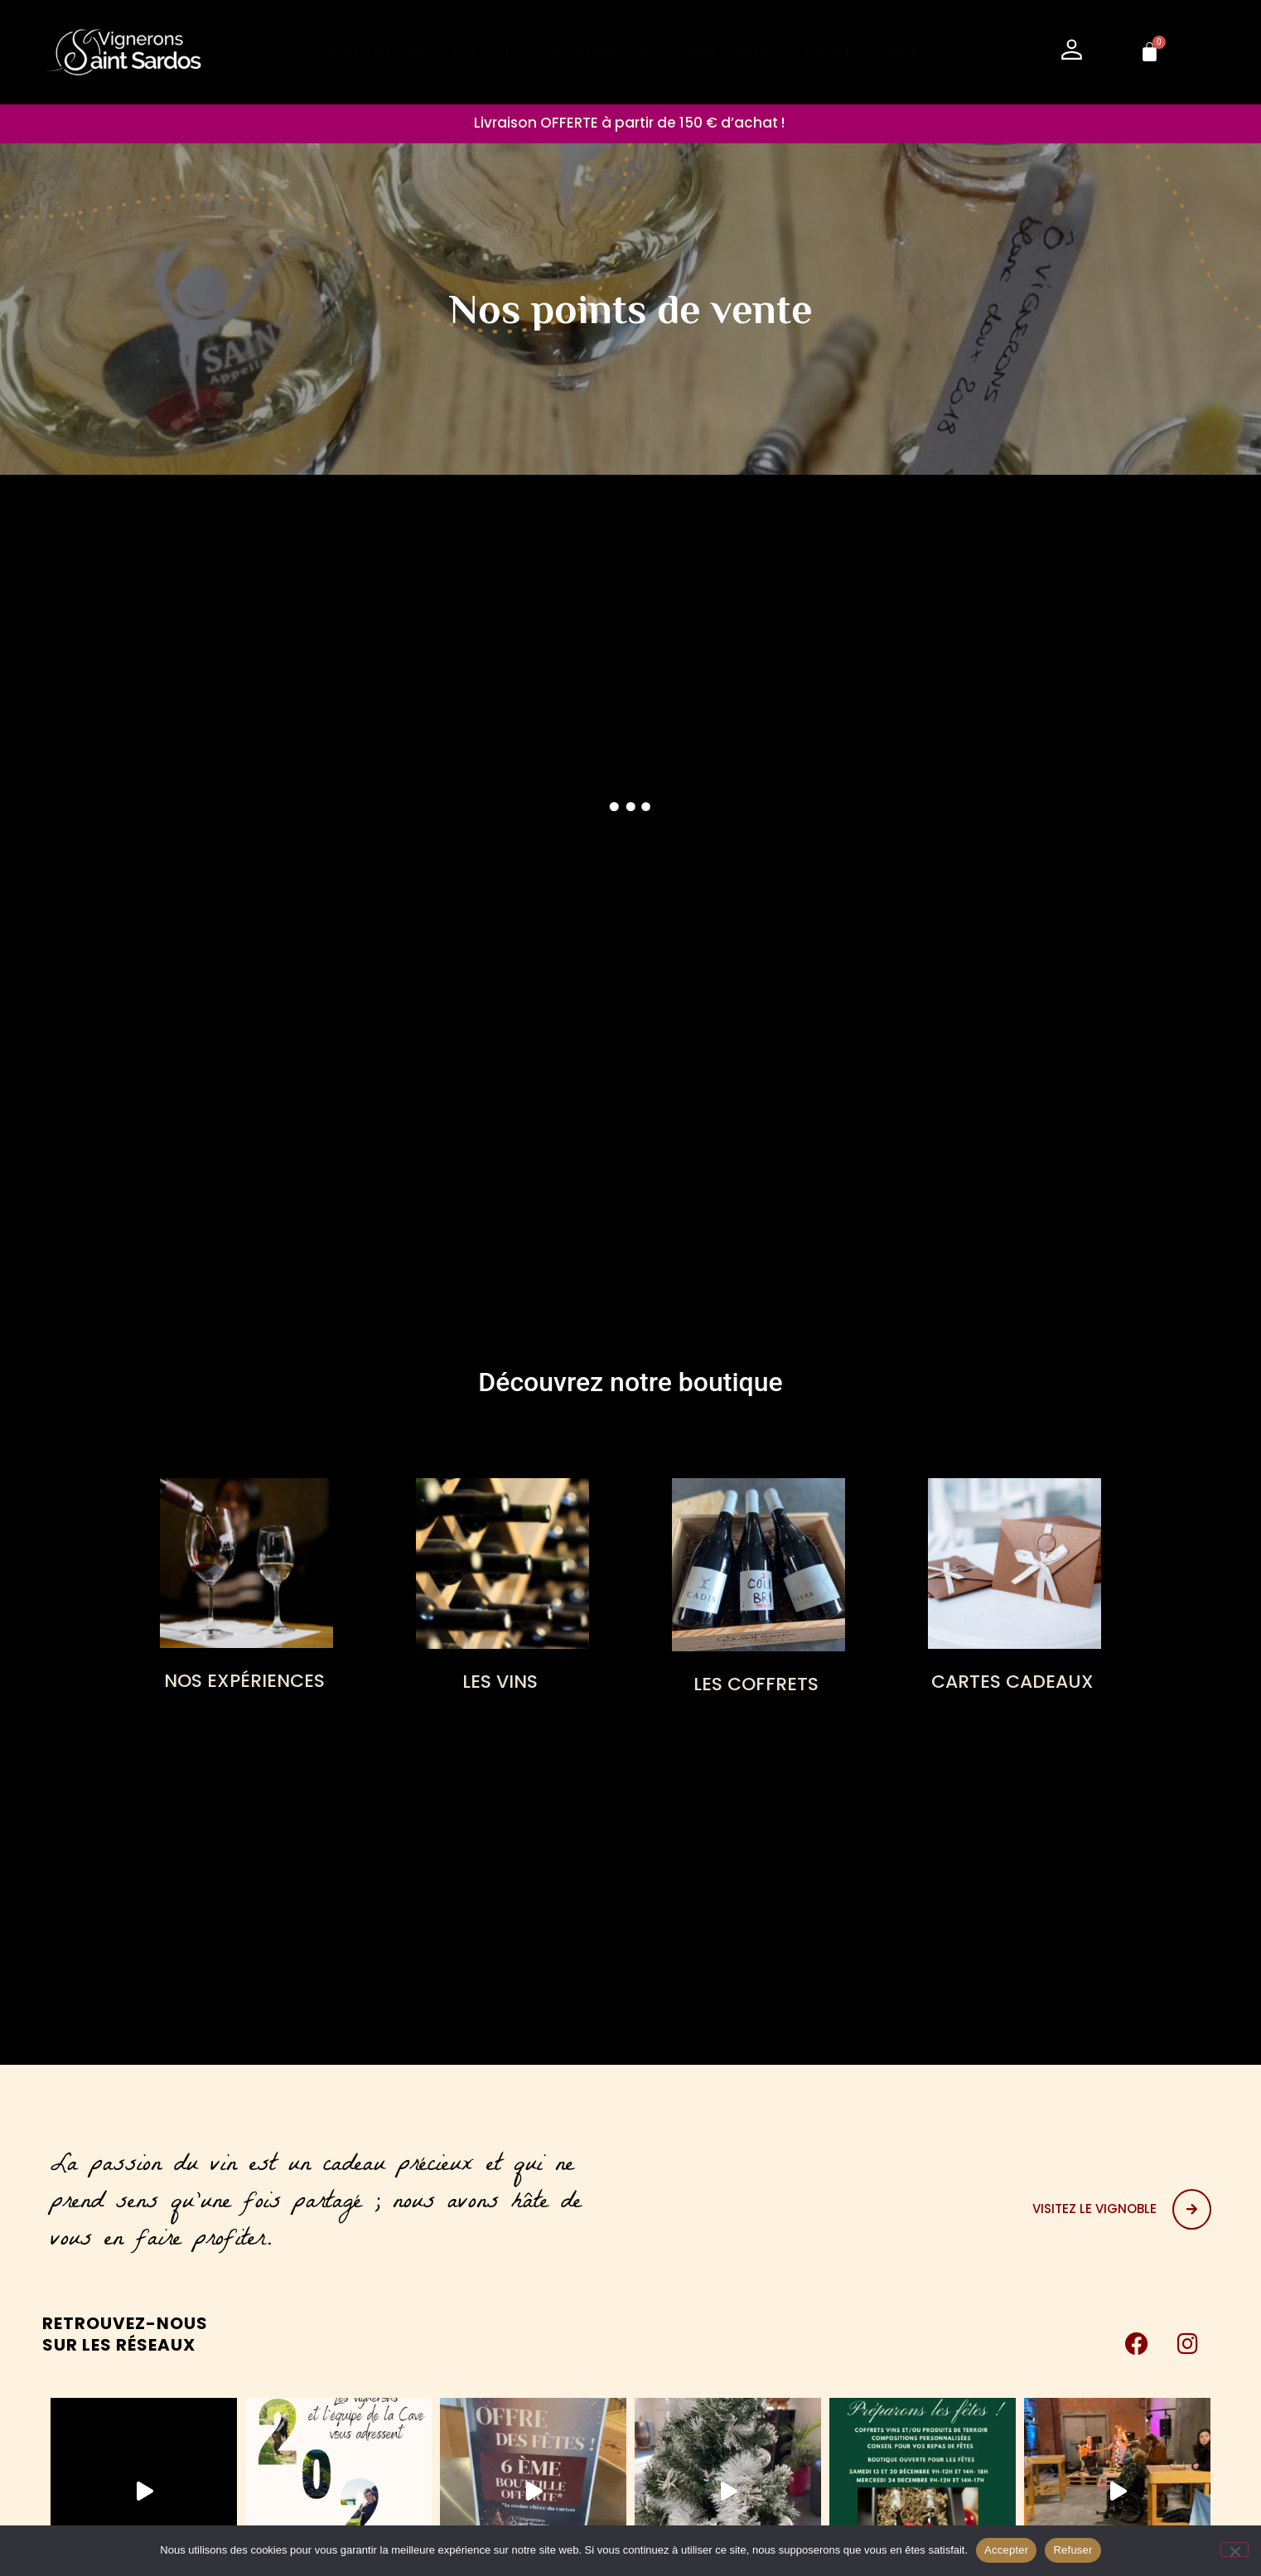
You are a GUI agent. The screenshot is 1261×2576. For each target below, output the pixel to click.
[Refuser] (1234, 2549)
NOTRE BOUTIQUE (601, 52)
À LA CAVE (488, 52)
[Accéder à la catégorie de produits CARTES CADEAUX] (1014, 1590)
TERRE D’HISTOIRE (376, 52)
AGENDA (827, 52)
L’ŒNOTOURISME (727, 52)
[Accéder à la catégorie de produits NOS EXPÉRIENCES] (246, 1589)
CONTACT (906, 52)
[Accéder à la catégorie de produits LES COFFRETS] (758, 1591)
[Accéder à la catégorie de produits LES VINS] (502, 1590)
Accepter (1006, 2550)
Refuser (1072, 2550)
